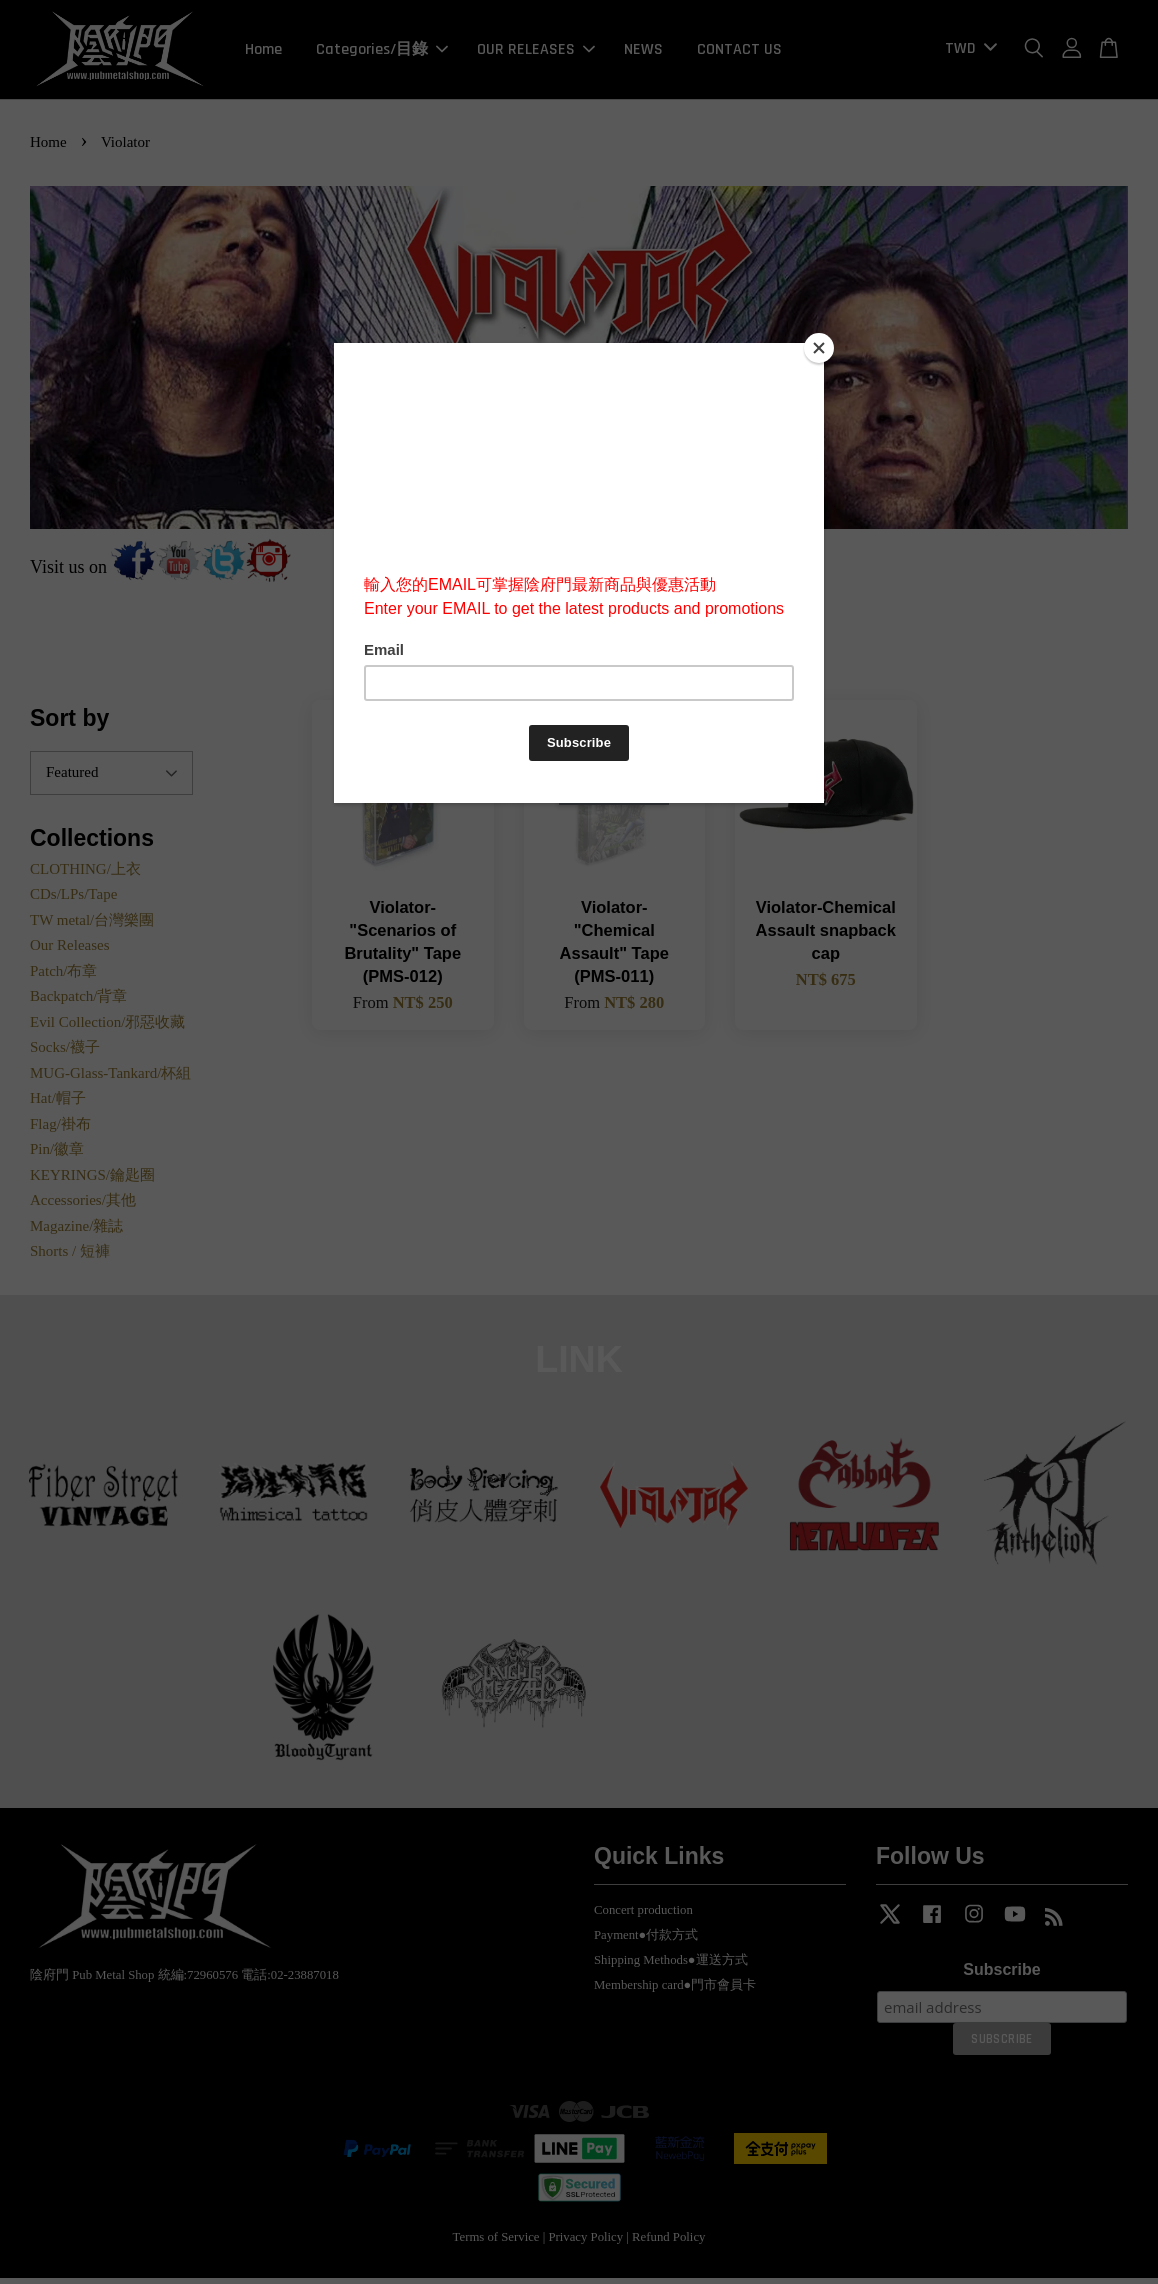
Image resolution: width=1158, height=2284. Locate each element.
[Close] (819, 348)
